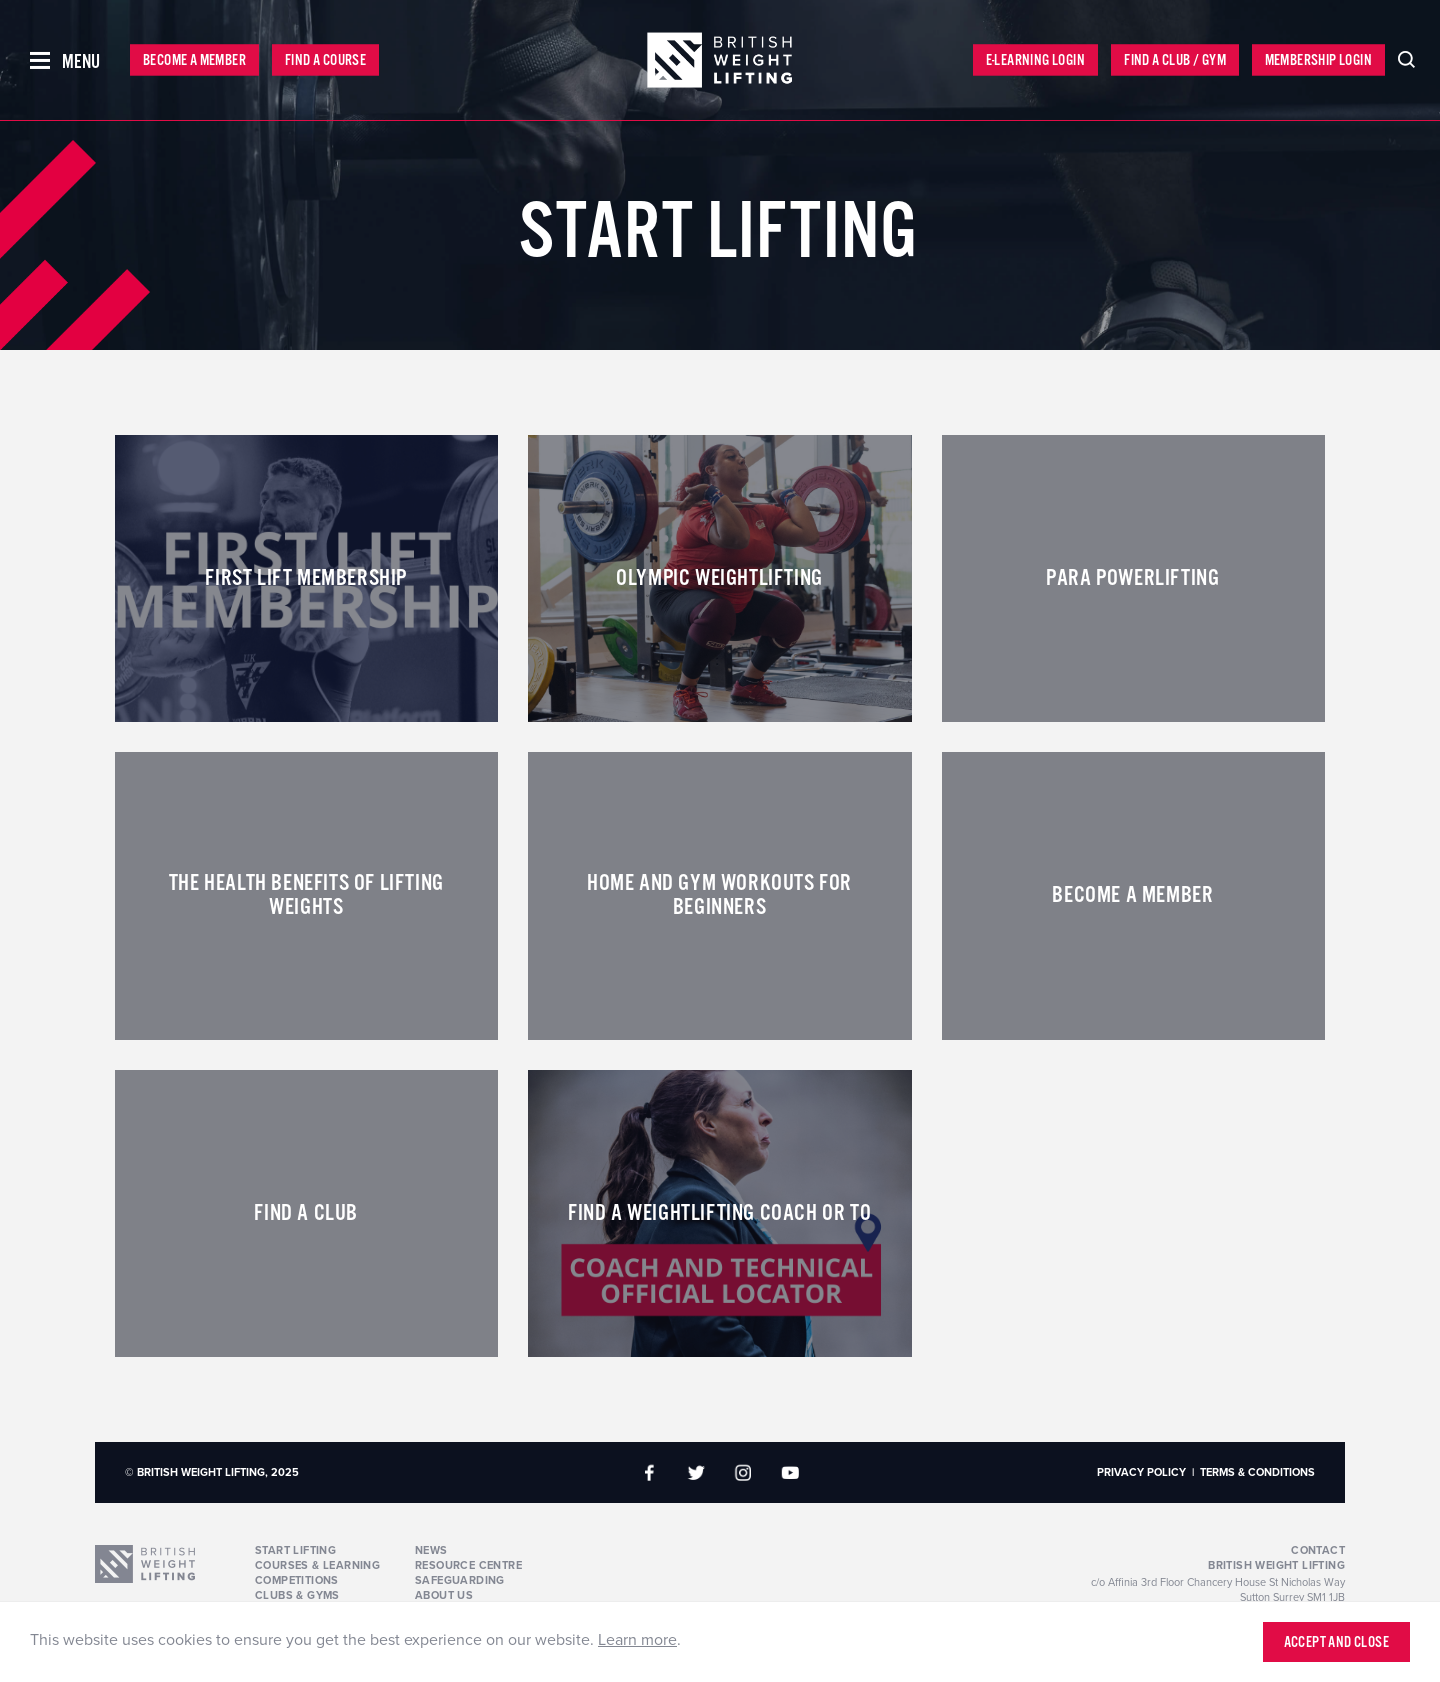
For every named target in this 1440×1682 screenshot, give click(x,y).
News (431, 1550)
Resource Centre (468, 1565)
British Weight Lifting (1276, 1565)
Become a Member (194, 60)
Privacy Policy (1141, 1472)
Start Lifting (295, 1550)
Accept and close (1336, 1642)
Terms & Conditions (1257, 1472)
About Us (444, 1595)
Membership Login (1318, 60)
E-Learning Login (1035, 60)
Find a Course (325, 60)
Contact (1318, 1550)
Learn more (637, 1640)
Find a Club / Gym (1175, 60)
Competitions (297, 1580)
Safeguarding (460, 1580)
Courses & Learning (317, 1565)
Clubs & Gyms (297, 1595)
